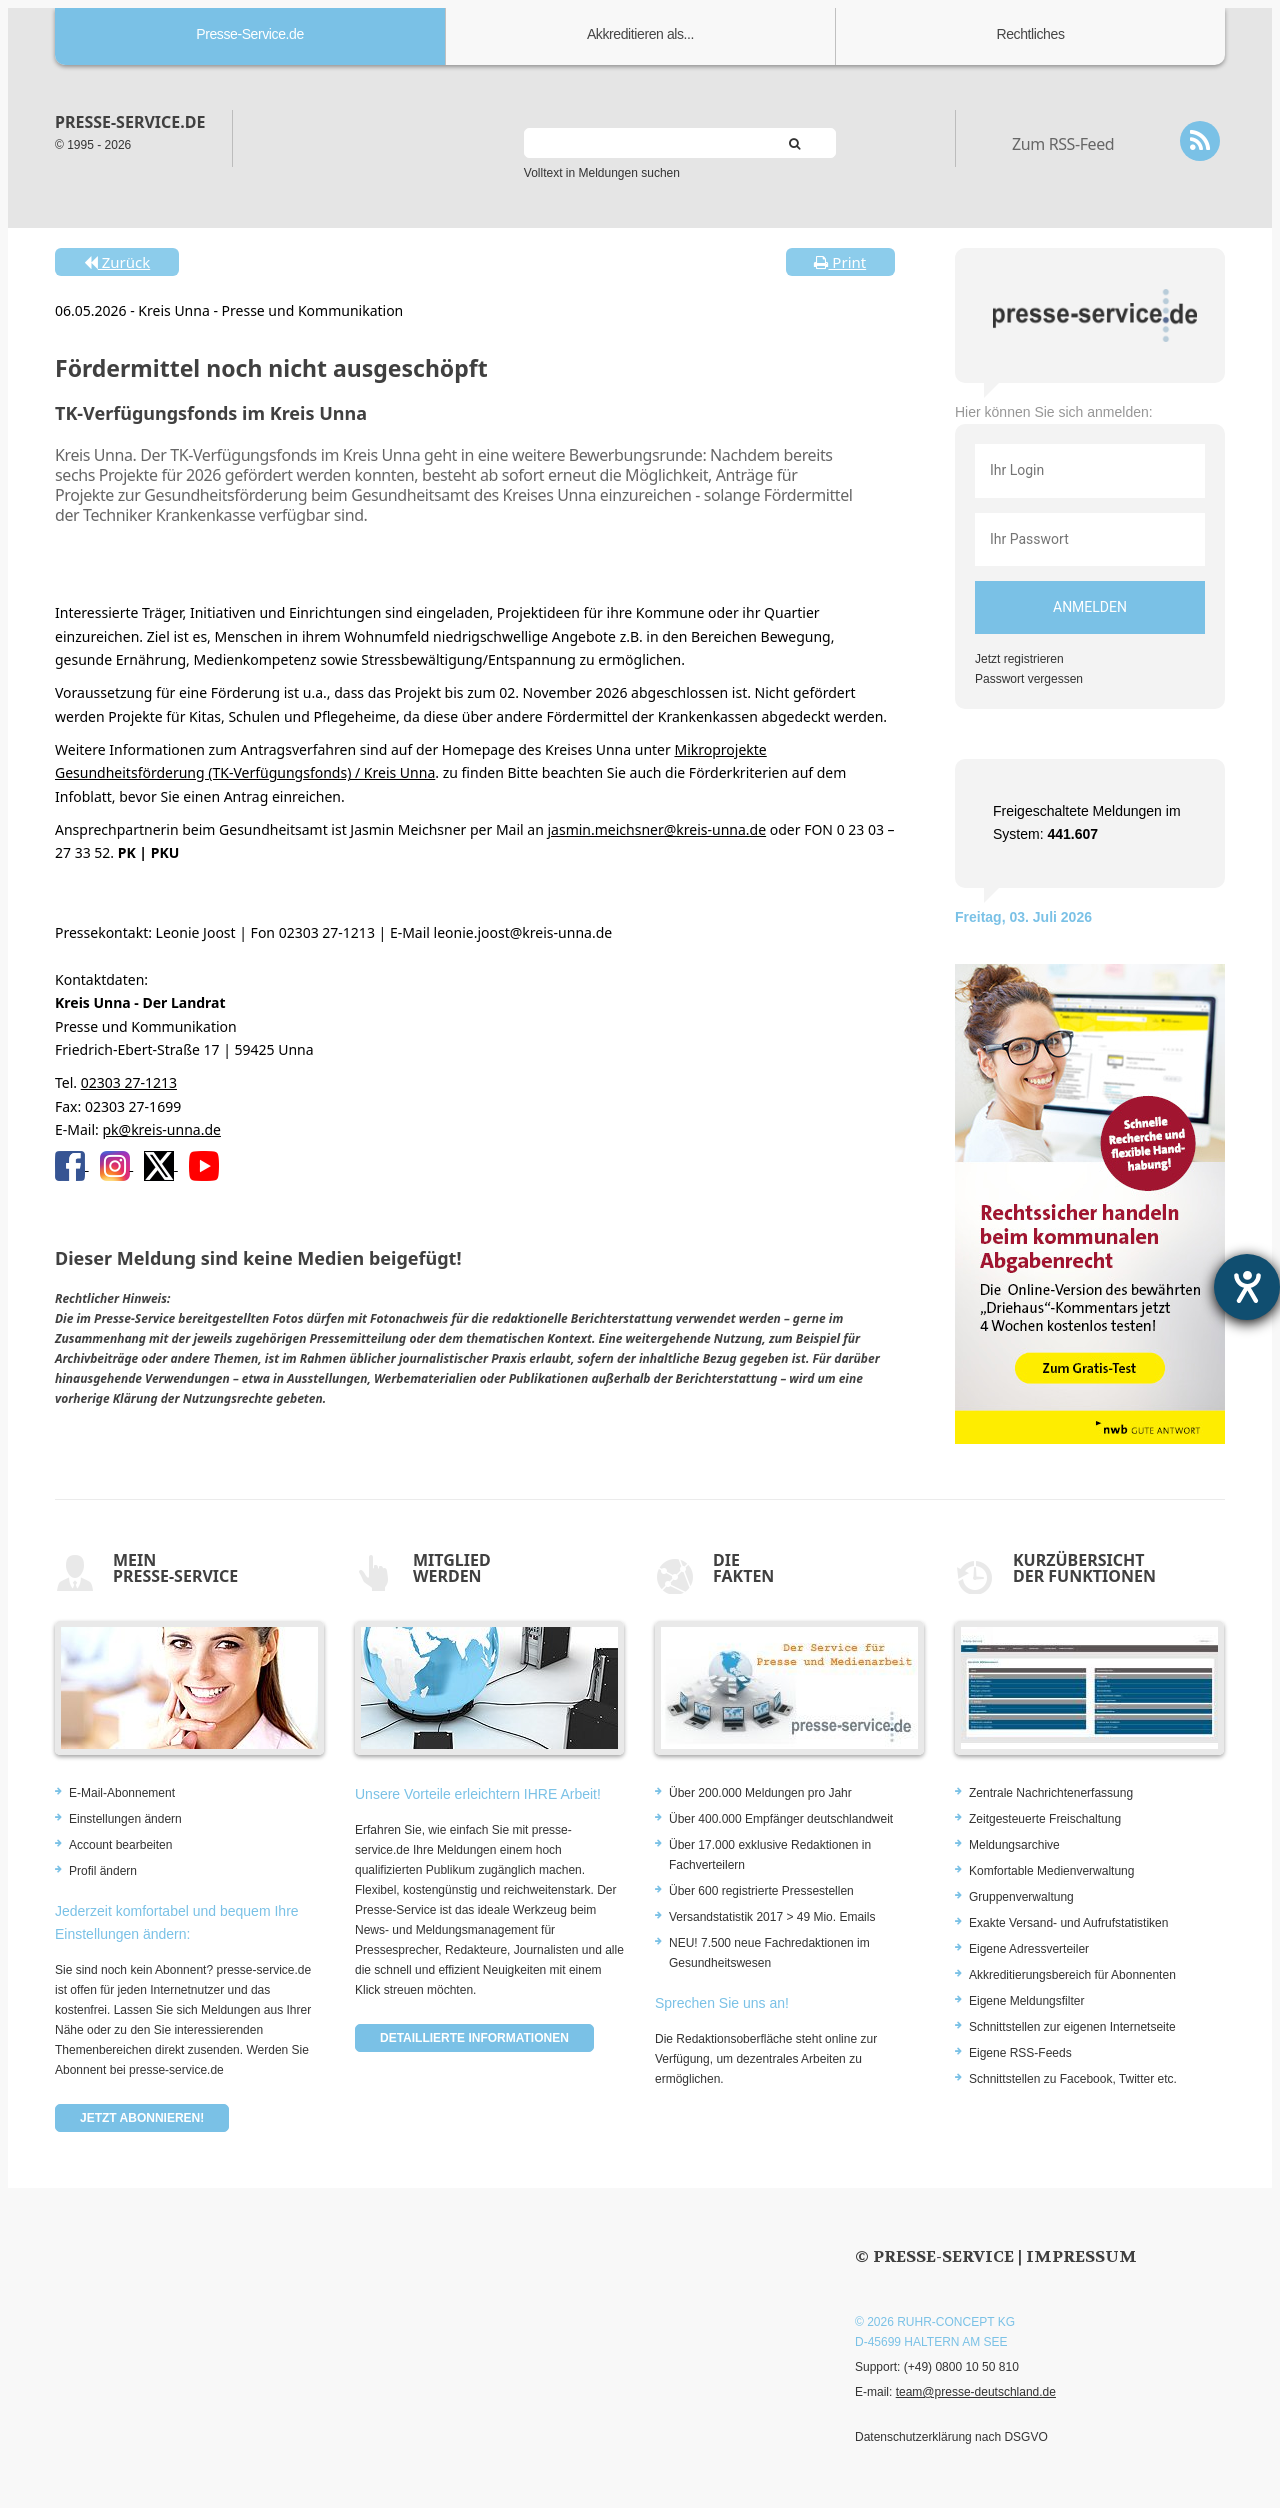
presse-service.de (130, 122)
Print (840, 262)
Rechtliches (1031, 34)
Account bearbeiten (120, 1845)
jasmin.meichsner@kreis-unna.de (656, 829)
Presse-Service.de (250, 34)
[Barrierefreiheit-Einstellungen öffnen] (1247, 1287)
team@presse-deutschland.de (976, 2392)
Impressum (1081, 2256)
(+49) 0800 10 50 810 (961, 2367)
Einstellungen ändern (125, 1819)
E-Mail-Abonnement (122, 1793)
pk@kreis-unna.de (161, 1129)
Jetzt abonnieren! (142, 2118)
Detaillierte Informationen (474, 2038)
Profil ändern (103, 1871)
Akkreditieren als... (640, 34)
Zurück (117, 262)
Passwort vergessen (1029, 679)
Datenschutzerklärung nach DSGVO (951, 2437)
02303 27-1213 (129, 1082)
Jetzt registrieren (1019, 659)
